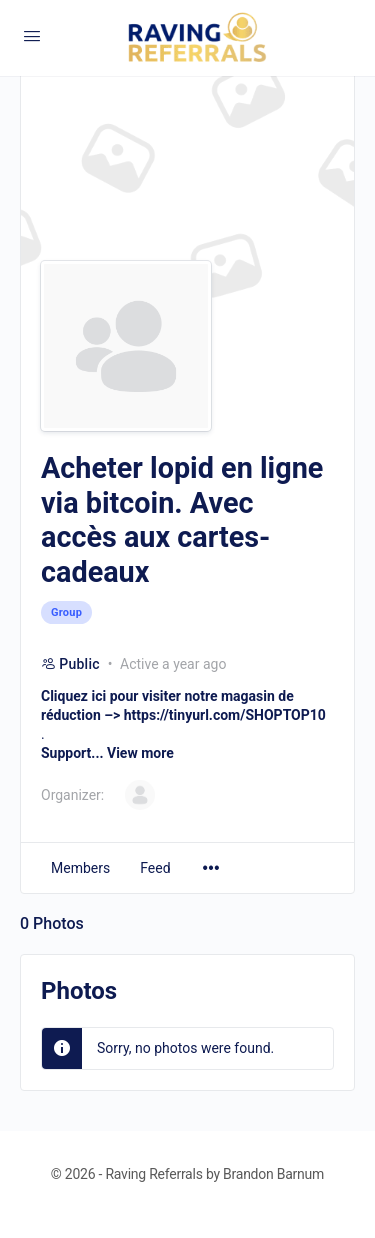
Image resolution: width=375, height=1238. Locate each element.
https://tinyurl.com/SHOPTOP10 (225, 715)
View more (140, 753)
